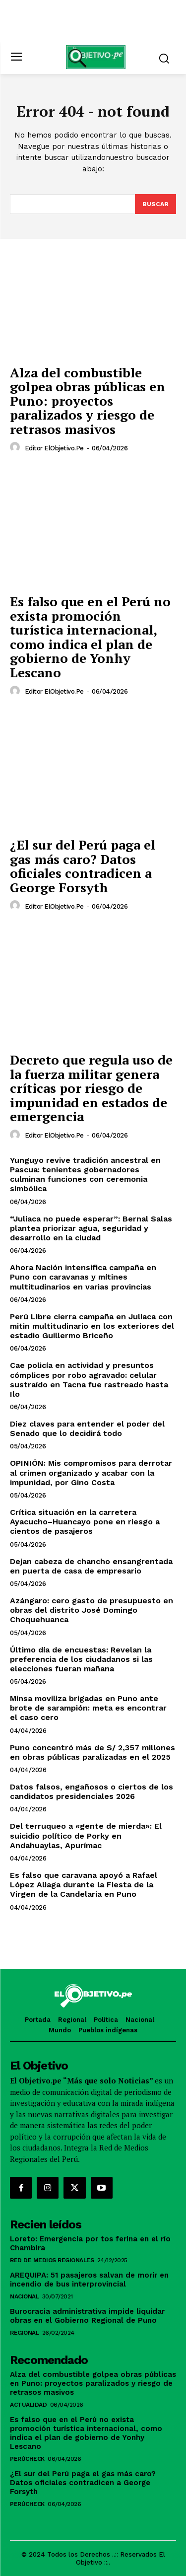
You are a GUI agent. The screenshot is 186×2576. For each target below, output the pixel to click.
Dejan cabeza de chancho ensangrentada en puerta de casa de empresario (91, 1566)
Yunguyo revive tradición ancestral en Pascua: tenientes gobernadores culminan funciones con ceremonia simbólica (85, 1174)
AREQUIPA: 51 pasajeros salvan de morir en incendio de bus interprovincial (89, 2280)
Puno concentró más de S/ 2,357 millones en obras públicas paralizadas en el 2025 (92, 1752)
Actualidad (28, 2404)
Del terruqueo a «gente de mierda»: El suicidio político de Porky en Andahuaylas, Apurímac (86, 1835)
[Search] (155, 204)
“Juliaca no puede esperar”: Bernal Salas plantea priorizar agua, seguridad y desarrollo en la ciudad (91, 1228)
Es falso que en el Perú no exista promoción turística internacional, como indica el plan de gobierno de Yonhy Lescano (90, 637)
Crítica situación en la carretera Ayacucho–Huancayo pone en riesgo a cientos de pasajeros (85, 1521)
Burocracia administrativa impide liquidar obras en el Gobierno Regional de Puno (87, 2316)
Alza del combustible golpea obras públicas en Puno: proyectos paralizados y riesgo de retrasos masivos (87, 400)
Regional (24, 2332)
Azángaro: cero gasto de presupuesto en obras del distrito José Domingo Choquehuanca (91, 1610)
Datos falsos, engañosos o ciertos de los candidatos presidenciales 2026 (91, 1791)
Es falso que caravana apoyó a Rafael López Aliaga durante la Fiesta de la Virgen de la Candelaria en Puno (83, 1884)
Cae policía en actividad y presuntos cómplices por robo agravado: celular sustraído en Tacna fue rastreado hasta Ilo (89, 1379)
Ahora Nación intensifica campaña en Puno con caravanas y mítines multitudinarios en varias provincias (83, 1277)
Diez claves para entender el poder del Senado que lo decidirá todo (87, 1428)
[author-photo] (16, 447)
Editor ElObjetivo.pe (54, 448)
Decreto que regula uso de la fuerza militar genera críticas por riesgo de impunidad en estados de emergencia (91, 1088)
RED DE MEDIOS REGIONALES (52, 2260)
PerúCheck (27, 2458)
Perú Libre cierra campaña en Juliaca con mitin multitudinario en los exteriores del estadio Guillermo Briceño (92, 1326)
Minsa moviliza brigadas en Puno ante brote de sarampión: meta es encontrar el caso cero (88, 1708)
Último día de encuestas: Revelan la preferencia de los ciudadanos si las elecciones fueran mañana (81, 1659)
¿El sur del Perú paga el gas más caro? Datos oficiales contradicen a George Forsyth (82, 866)
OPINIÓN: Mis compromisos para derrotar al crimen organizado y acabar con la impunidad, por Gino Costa (91, 1472)
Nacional (24, 2296)
